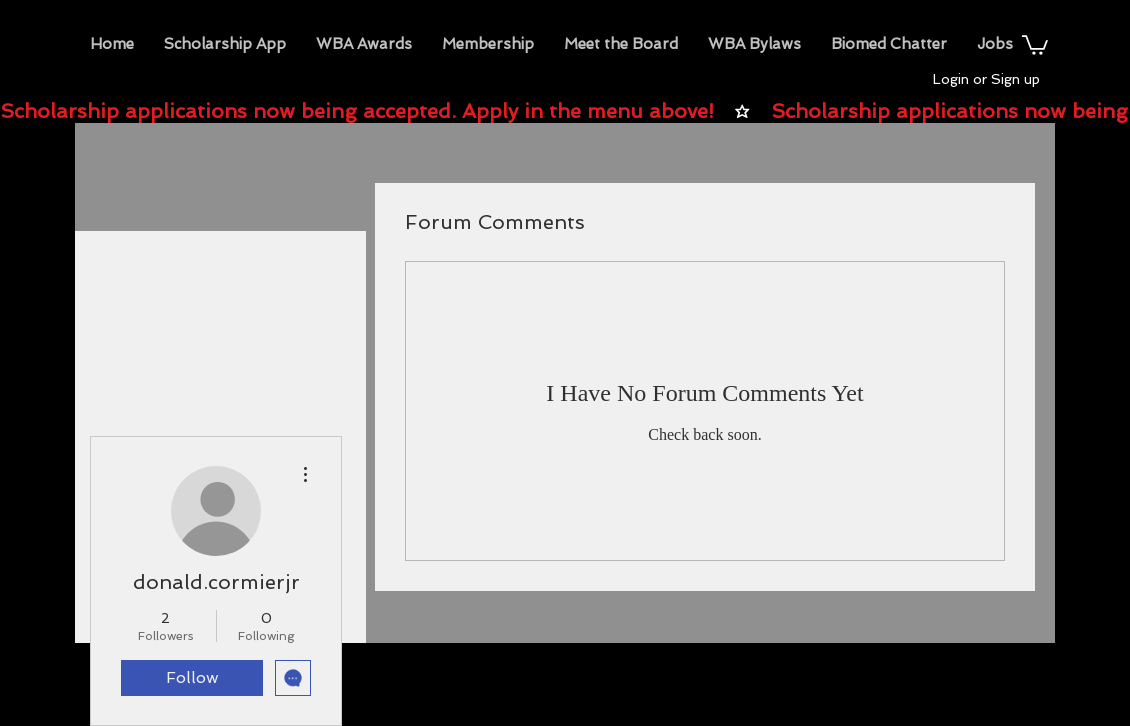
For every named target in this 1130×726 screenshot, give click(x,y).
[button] (364, 44)
